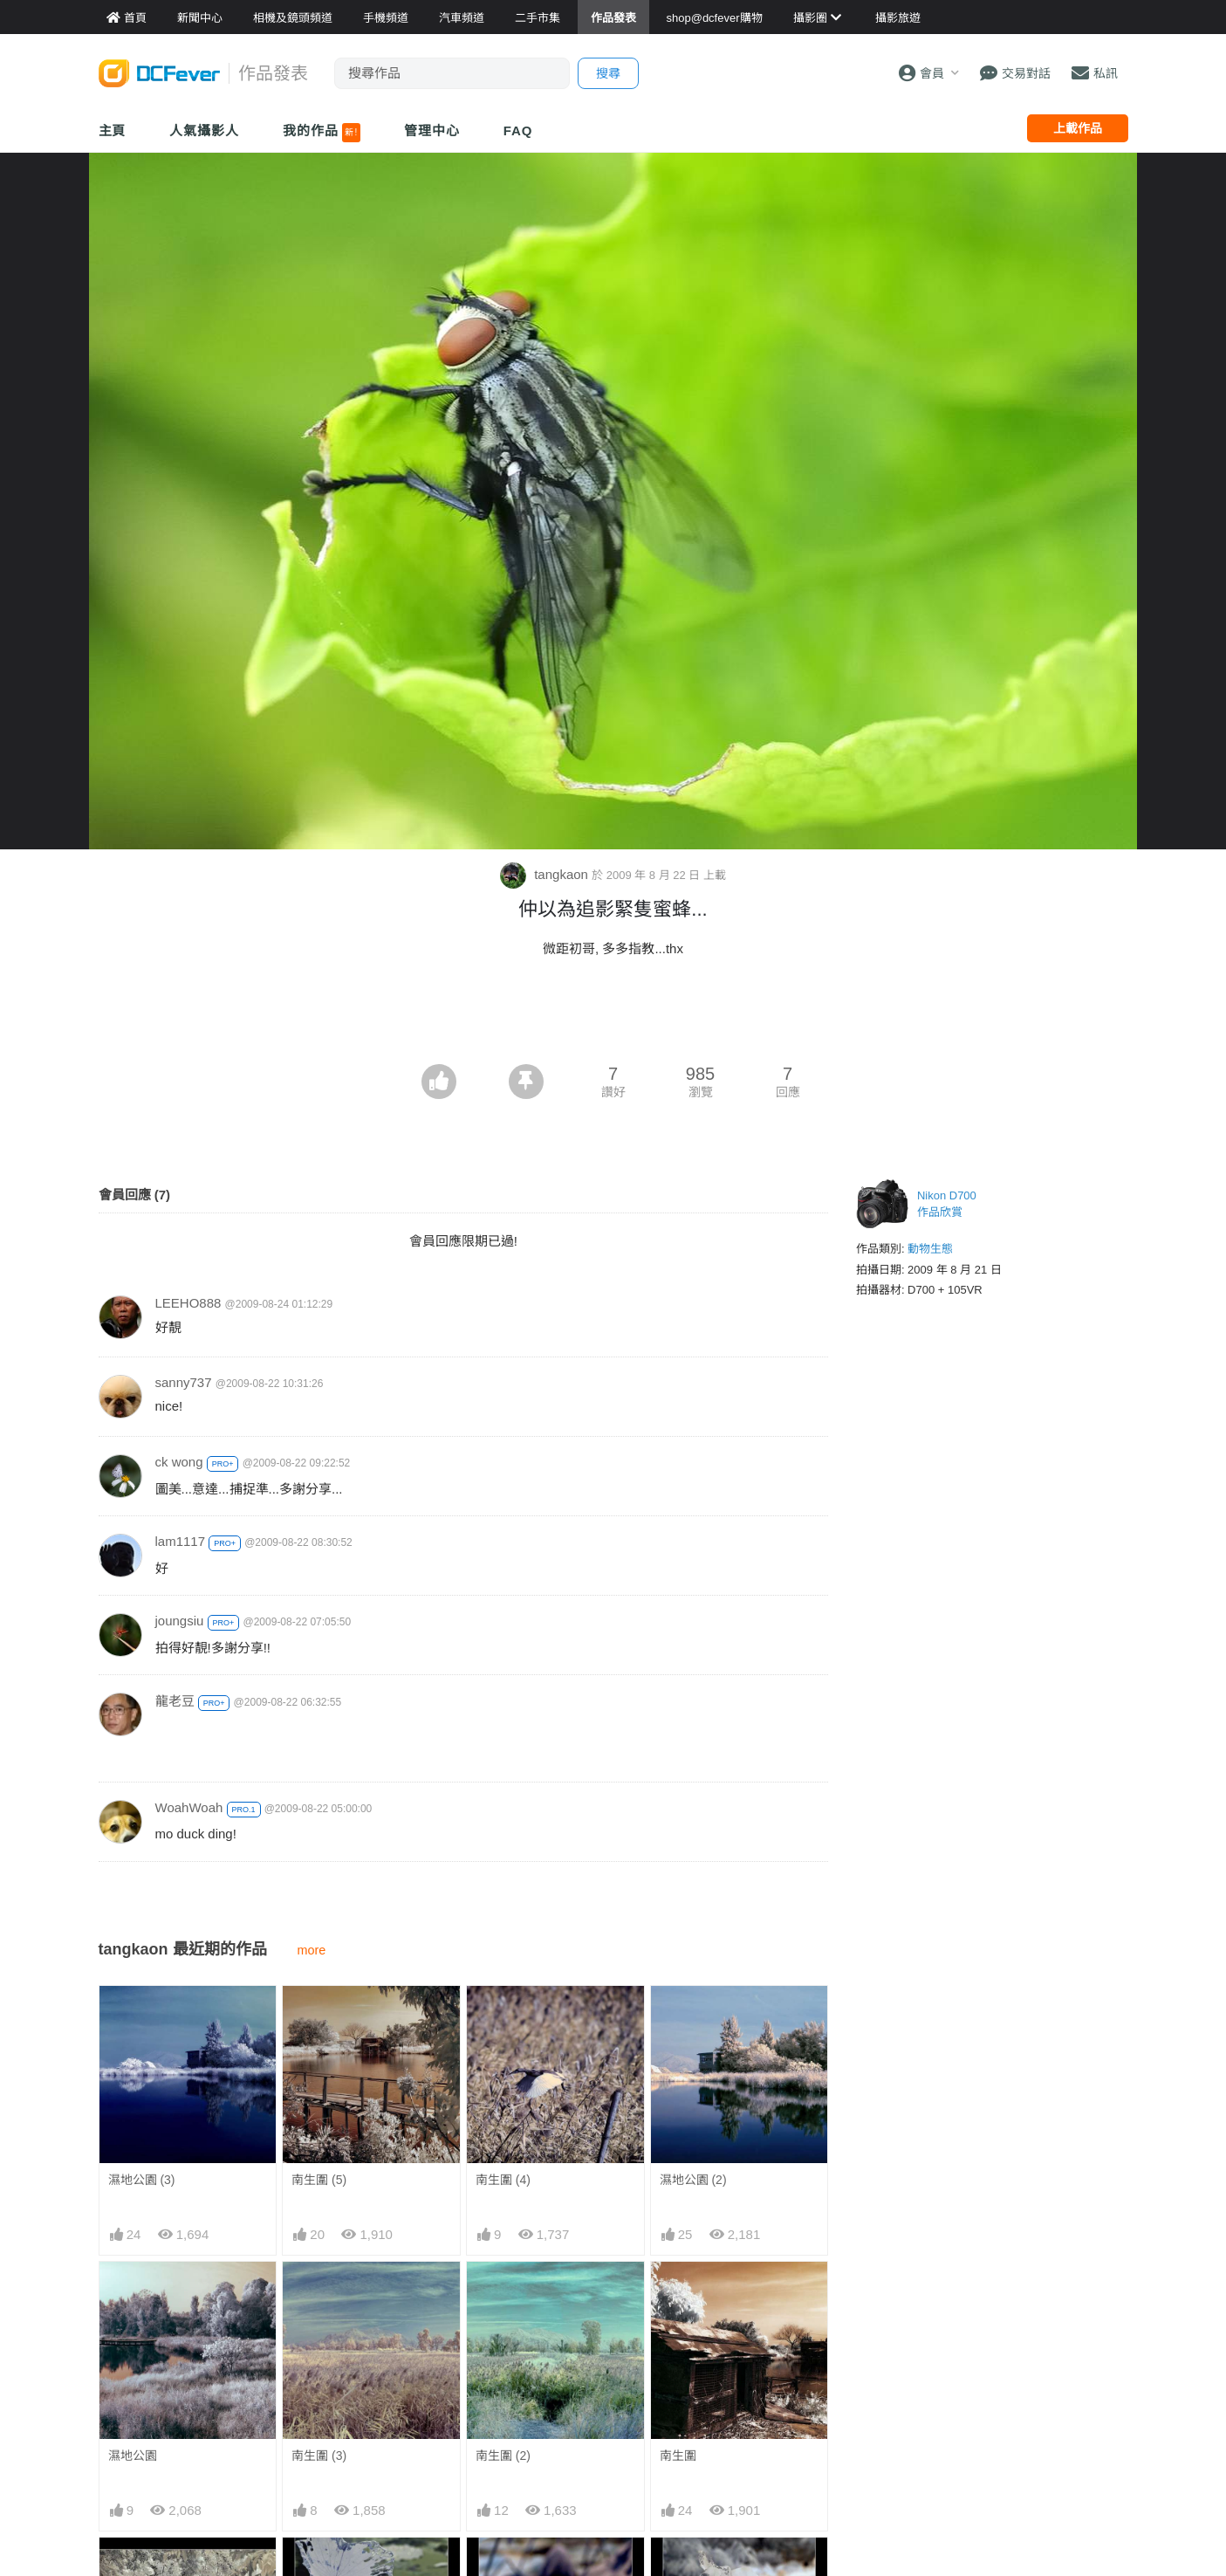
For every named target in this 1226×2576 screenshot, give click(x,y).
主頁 (113, 130)
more (312, 1950)
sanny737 (183, 1382)
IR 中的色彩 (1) (701, 2569)
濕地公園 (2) (693, 2180)
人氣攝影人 (204, 130)
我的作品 (321, 132)
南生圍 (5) (318, 2180)
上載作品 (1077, 128)
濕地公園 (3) (141, 2180)
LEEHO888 (188, 1302)
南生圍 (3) (318, 2456)
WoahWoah (189, 1807)
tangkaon (546, 874)
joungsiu (179, 1620)
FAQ (518, 130)
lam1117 (180, 1541)
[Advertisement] (613, 1016)
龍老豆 (175, 1700)
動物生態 (930, 1248)
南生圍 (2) (503, 2456)
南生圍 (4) (503, 2180)
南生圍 (678, 2456)
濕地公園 (132, 2456)
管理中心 (432, 130)
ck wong (179, 1461)
